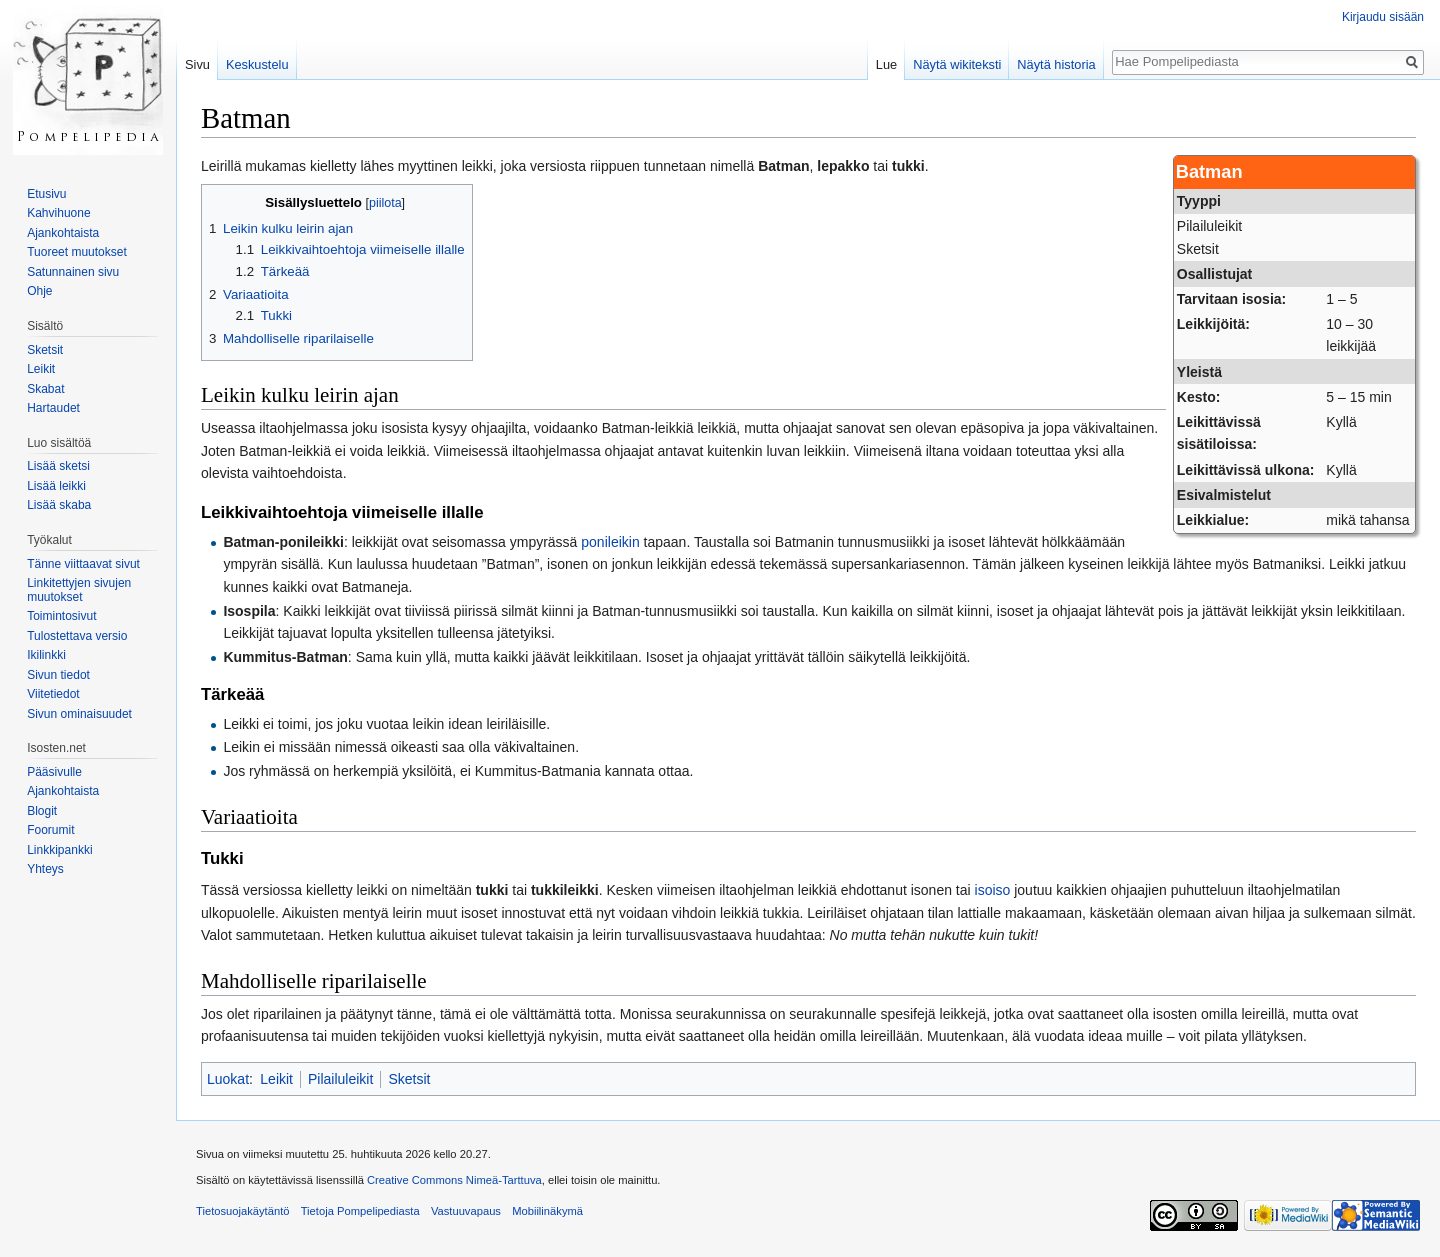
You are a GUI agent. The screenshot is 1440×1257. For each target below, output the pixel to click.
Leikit (276, 1079)
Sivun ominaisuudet (79, 714)
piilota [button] (385, 203)
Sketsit (409, 1079)
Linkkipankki (59, 850)
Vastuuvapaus (466, 1211)
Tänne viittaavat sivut (83, 564)
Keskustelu (257, 64)
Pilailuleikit (340, 1079)
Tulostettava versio (77, 636)
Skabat (45, 389)
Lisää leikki (56, 486)
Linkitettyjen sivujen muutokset (79, 590)
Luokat (228, 1079)
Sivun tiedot (58, 675)
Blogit (42, 811)
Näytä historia (1056, 64)
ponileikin (610, 542)
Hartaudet (53, 408)
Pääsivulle (54, 772)
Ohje (39, 291)
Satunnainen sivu (73, 272)
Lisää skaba (59, 505)
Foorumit (50, 830)
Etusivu (46, 194)
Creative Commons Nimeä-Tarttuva (454, 1180)
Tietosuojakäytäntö (243, 1211)
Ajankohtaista (63, 233)
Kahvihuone (58, 213)
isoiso (993, 890)
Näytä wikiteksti (957, 64)
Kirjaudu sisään (1383, 17)
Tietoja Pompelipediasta (360, 1211)
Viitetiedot (53, 694)
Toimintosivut (61, 616)
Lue (886, 64)
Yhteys (45, 869)
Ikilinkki (46, 655)
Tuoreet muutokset (77, 252)
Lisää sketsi (58, 466)
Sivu (197, 64)
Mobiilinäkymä (547, 1211)
